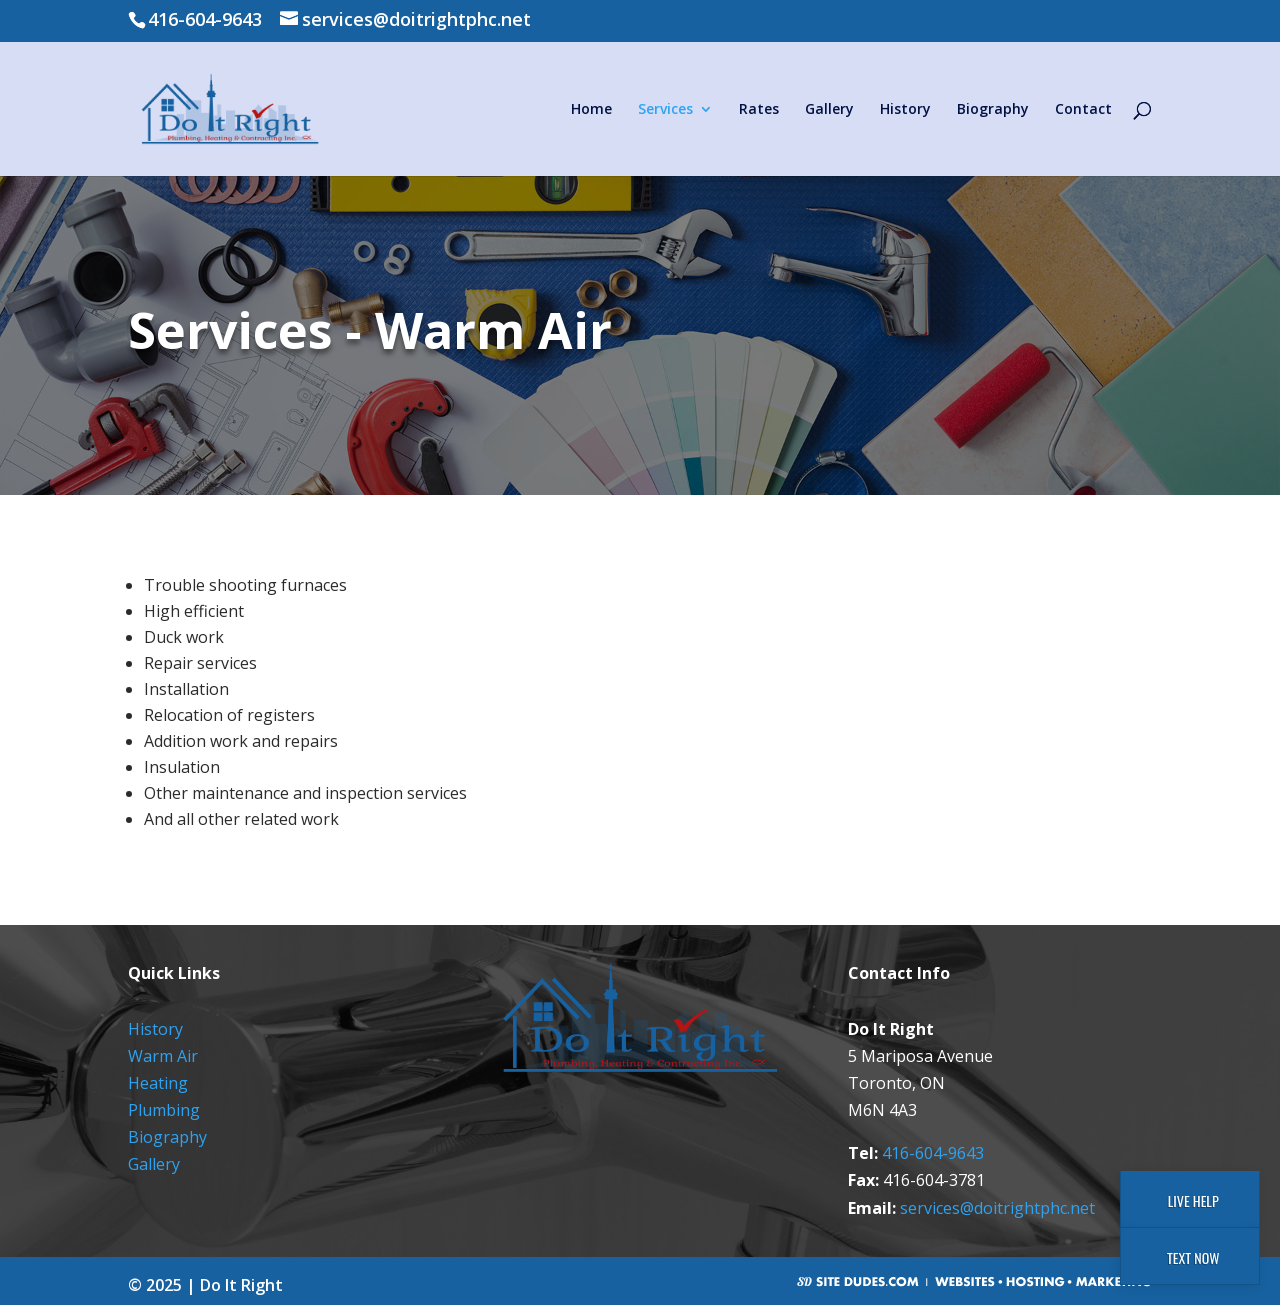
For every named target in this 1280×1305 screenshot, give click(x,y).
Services (665, 110)
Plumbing (164, 1110)
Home (591, 110)
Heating (158, 1083)
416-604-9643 (933, 1153)
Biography (993, 110)
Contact (1083, 110)
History (905, 110)
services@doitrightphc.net (997, 1208)
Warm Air (163, 1056)
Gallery (829, 110)
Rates (759, 110)
